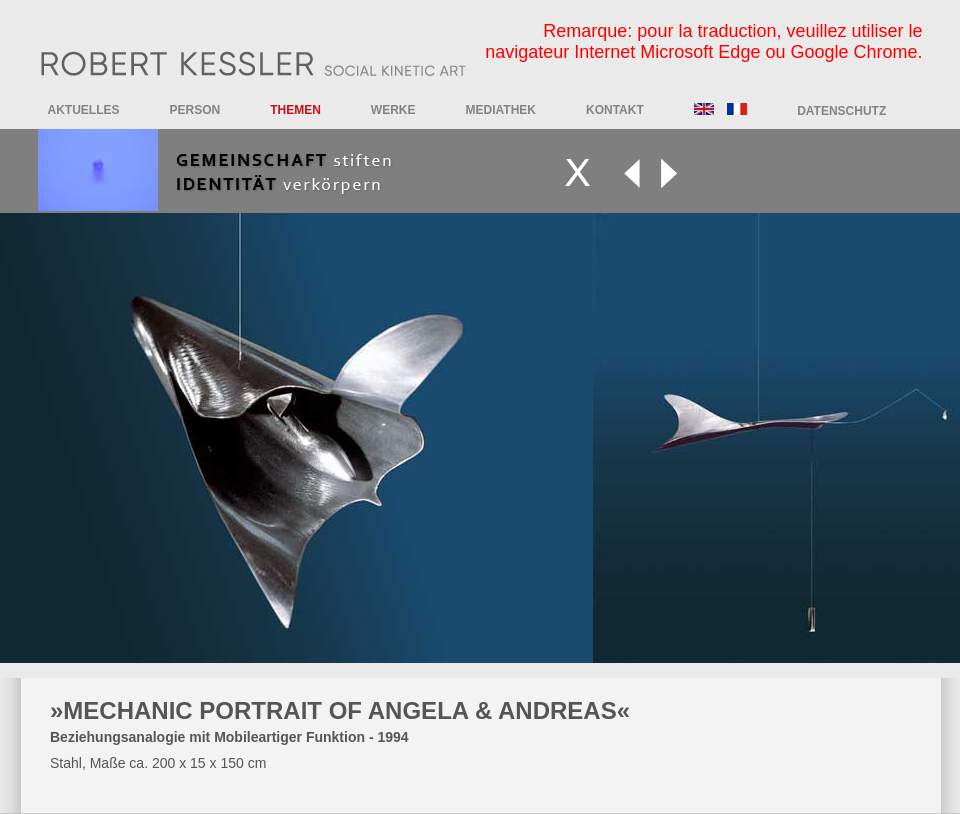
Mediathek (501, 110)
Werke (393, 110)
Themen (295, 110)
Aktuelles (84, 110)
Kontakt (615, 110)
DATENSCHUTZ (841, 111)
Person (195, 110)
